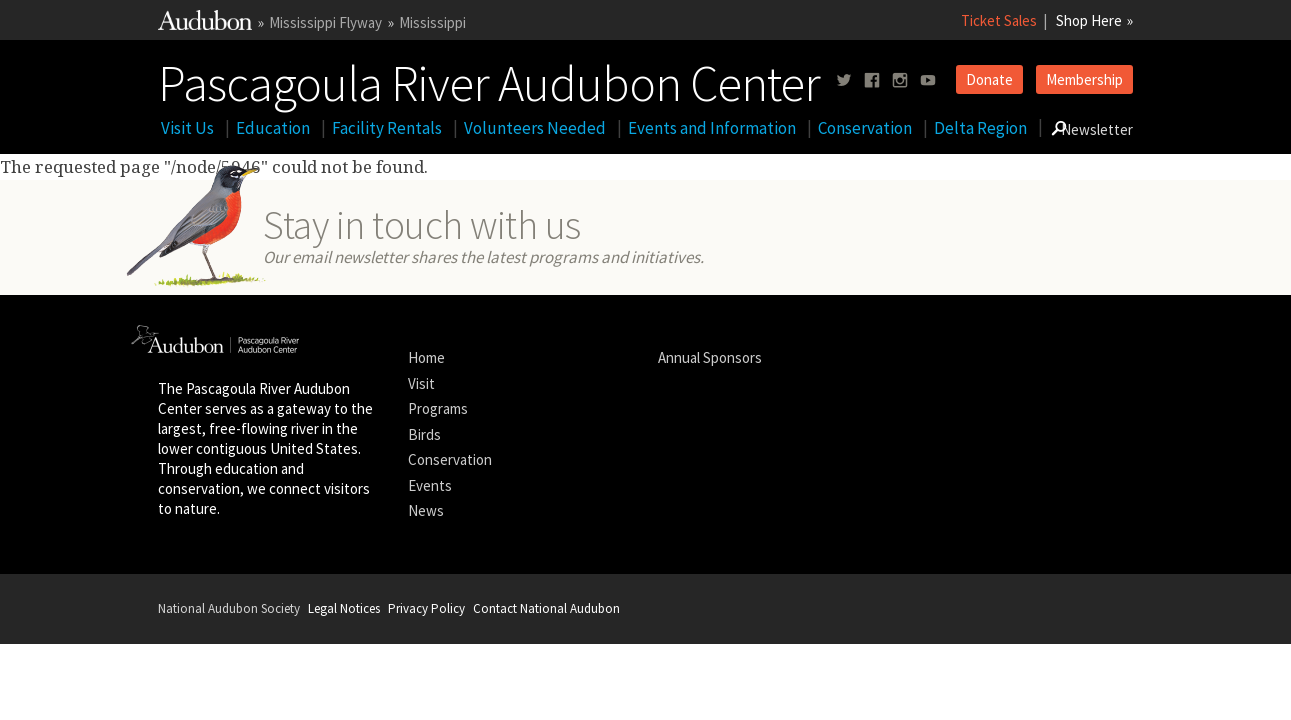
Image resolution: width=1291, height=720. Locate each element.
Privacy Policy (426, 608)
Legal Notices (344, 608)
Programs (438, 408)
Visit (421, 383)
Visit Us (187, 128)
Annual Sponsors (710, 357)
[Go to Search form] (1059, 128)
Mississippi (432, 22)
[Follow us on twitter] (844, 80)
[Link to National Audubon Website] (205, 24)
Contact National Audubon (546, 608)
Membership (1084, 79)
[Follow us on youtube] (928, 80)
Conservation (865, 128)
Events (430, 485)
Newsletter (1097, 129)
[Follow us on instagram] (900, 80)
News (426, 510)
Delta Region (980, 128)
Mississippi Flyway (325, 22)
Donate (989, 79)
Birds (424, 434)
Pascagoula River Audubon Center (489, 79)
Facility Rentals (387, 128)
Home (426, 357)
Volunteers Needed (535, 128)
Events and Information (712, 128)
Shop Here (1089, 20)
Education (273, 128)
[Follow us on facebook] (872, 80)
